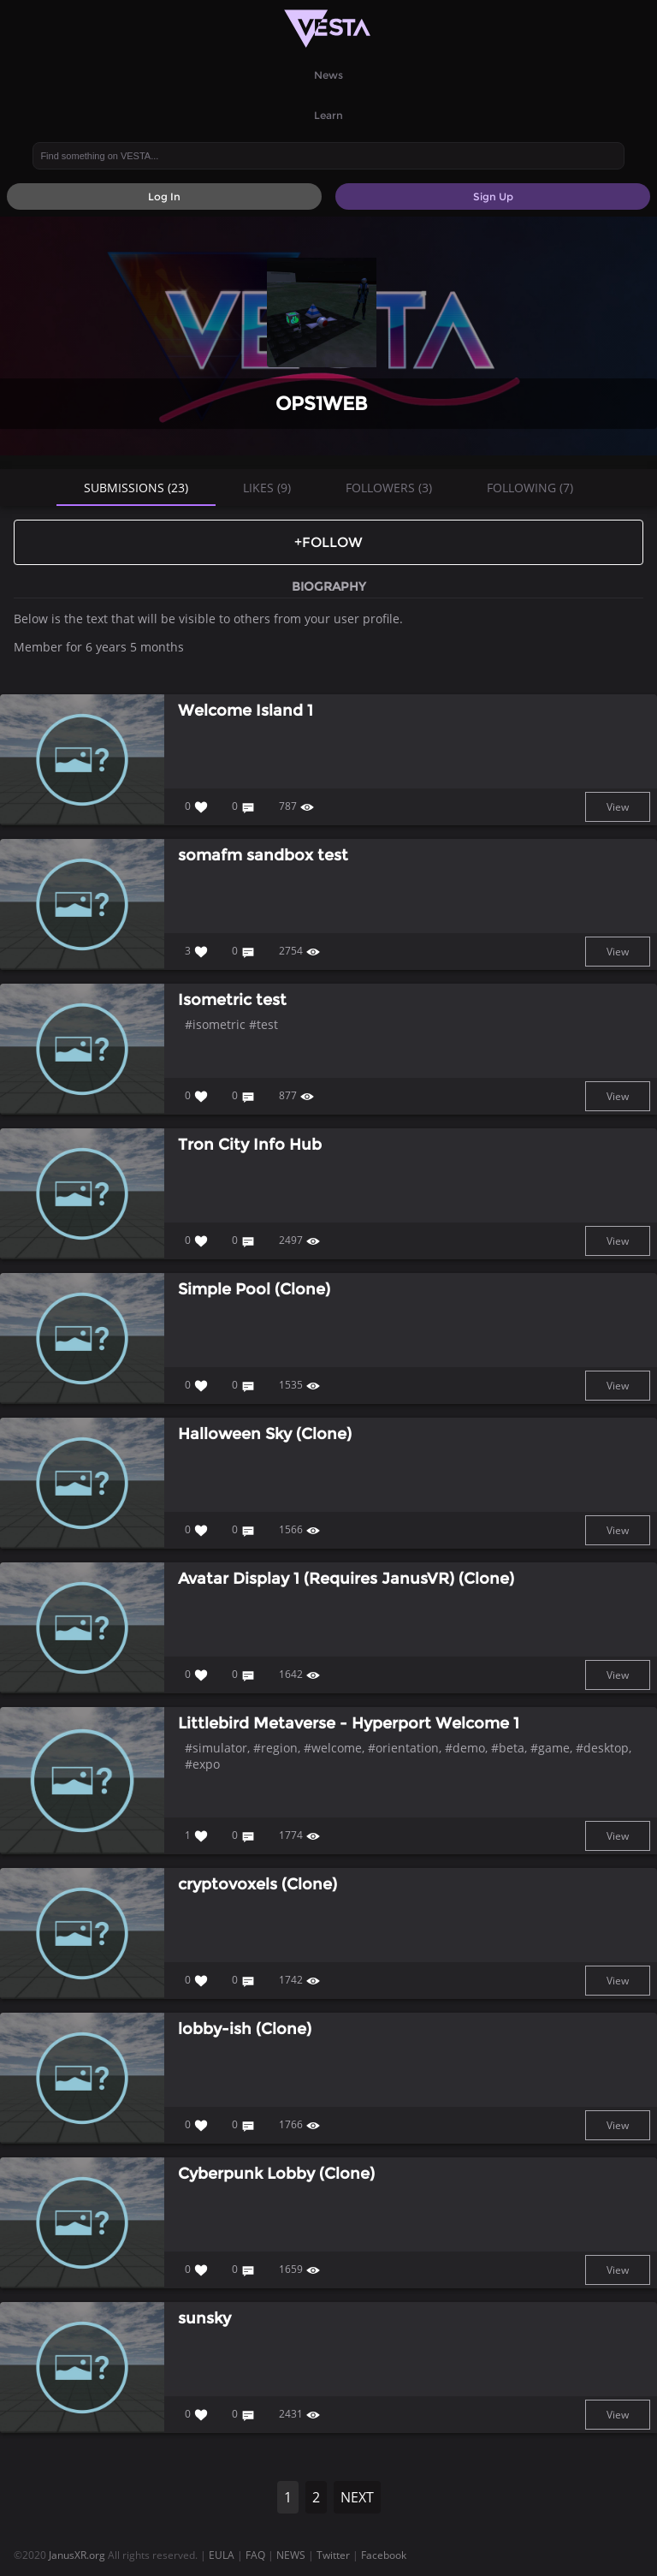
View (618, 807)
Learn (328, 115)
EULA (221, 2555)
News (328, 74)
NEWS (290, 2555)
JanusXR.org (77, 2555)
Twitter (333, 2555)
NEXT (357, 2497)
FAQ (255, 2555)
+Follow (328, 542)
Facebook (383, 2555)
